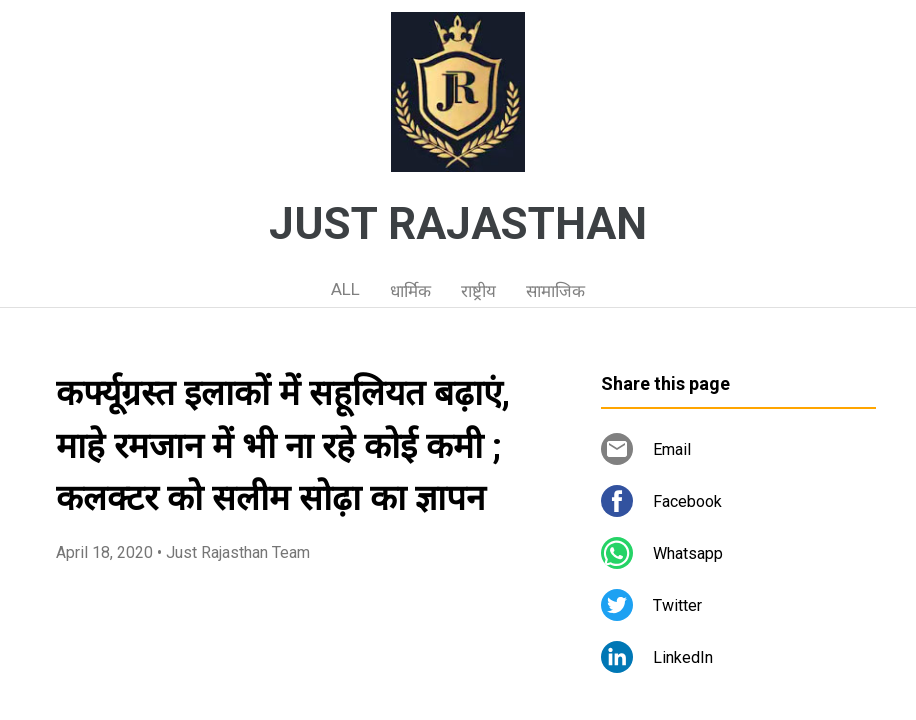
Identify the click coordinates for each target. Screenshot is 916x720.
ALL (345, 289)
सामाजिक (555, 291)
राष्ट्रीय (478, 291)
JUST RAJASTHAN (458, 224)
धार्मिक (410, 291)
